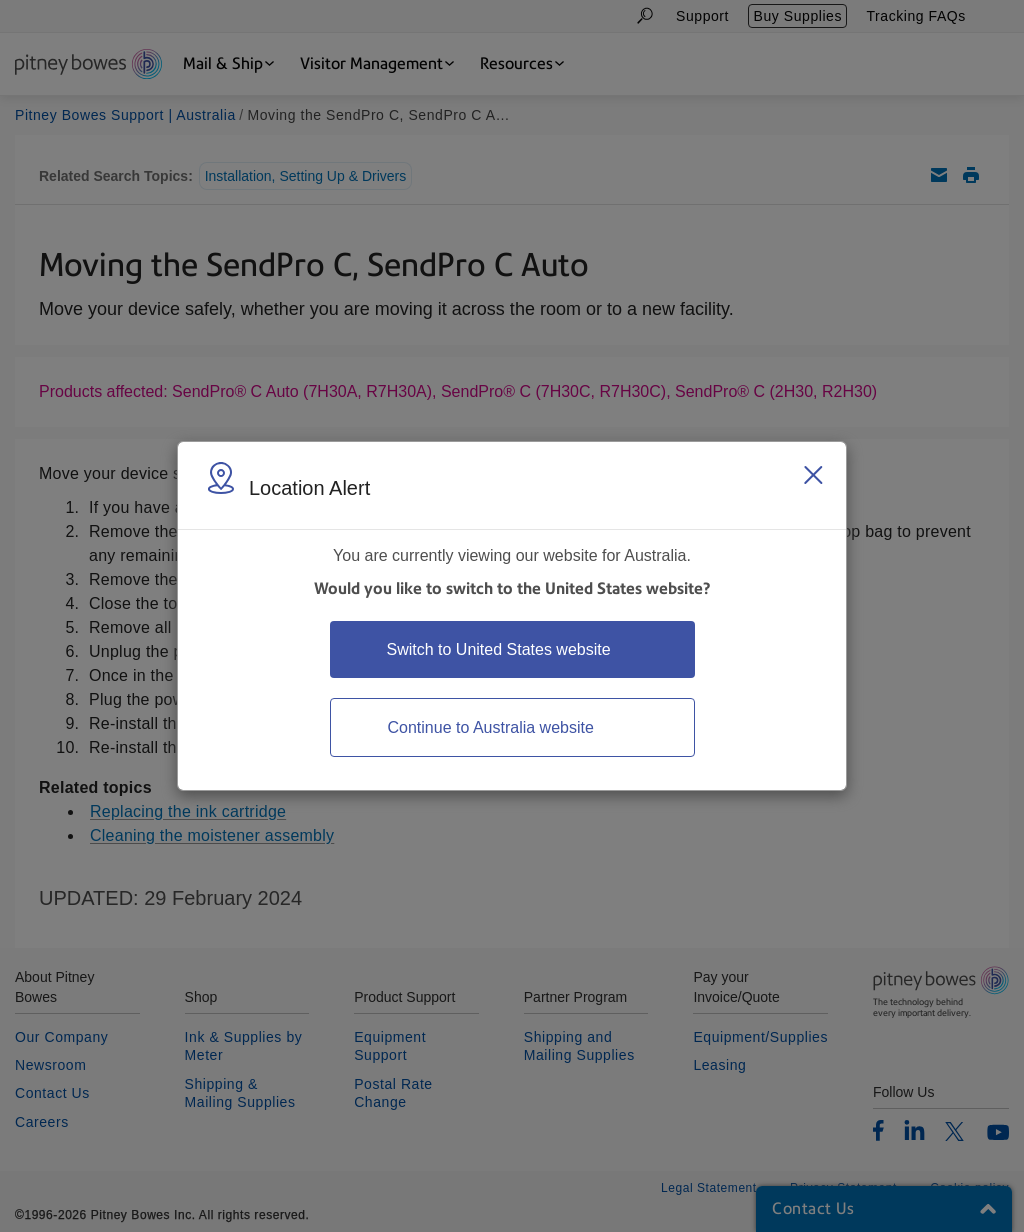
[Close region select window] (813, 475)
